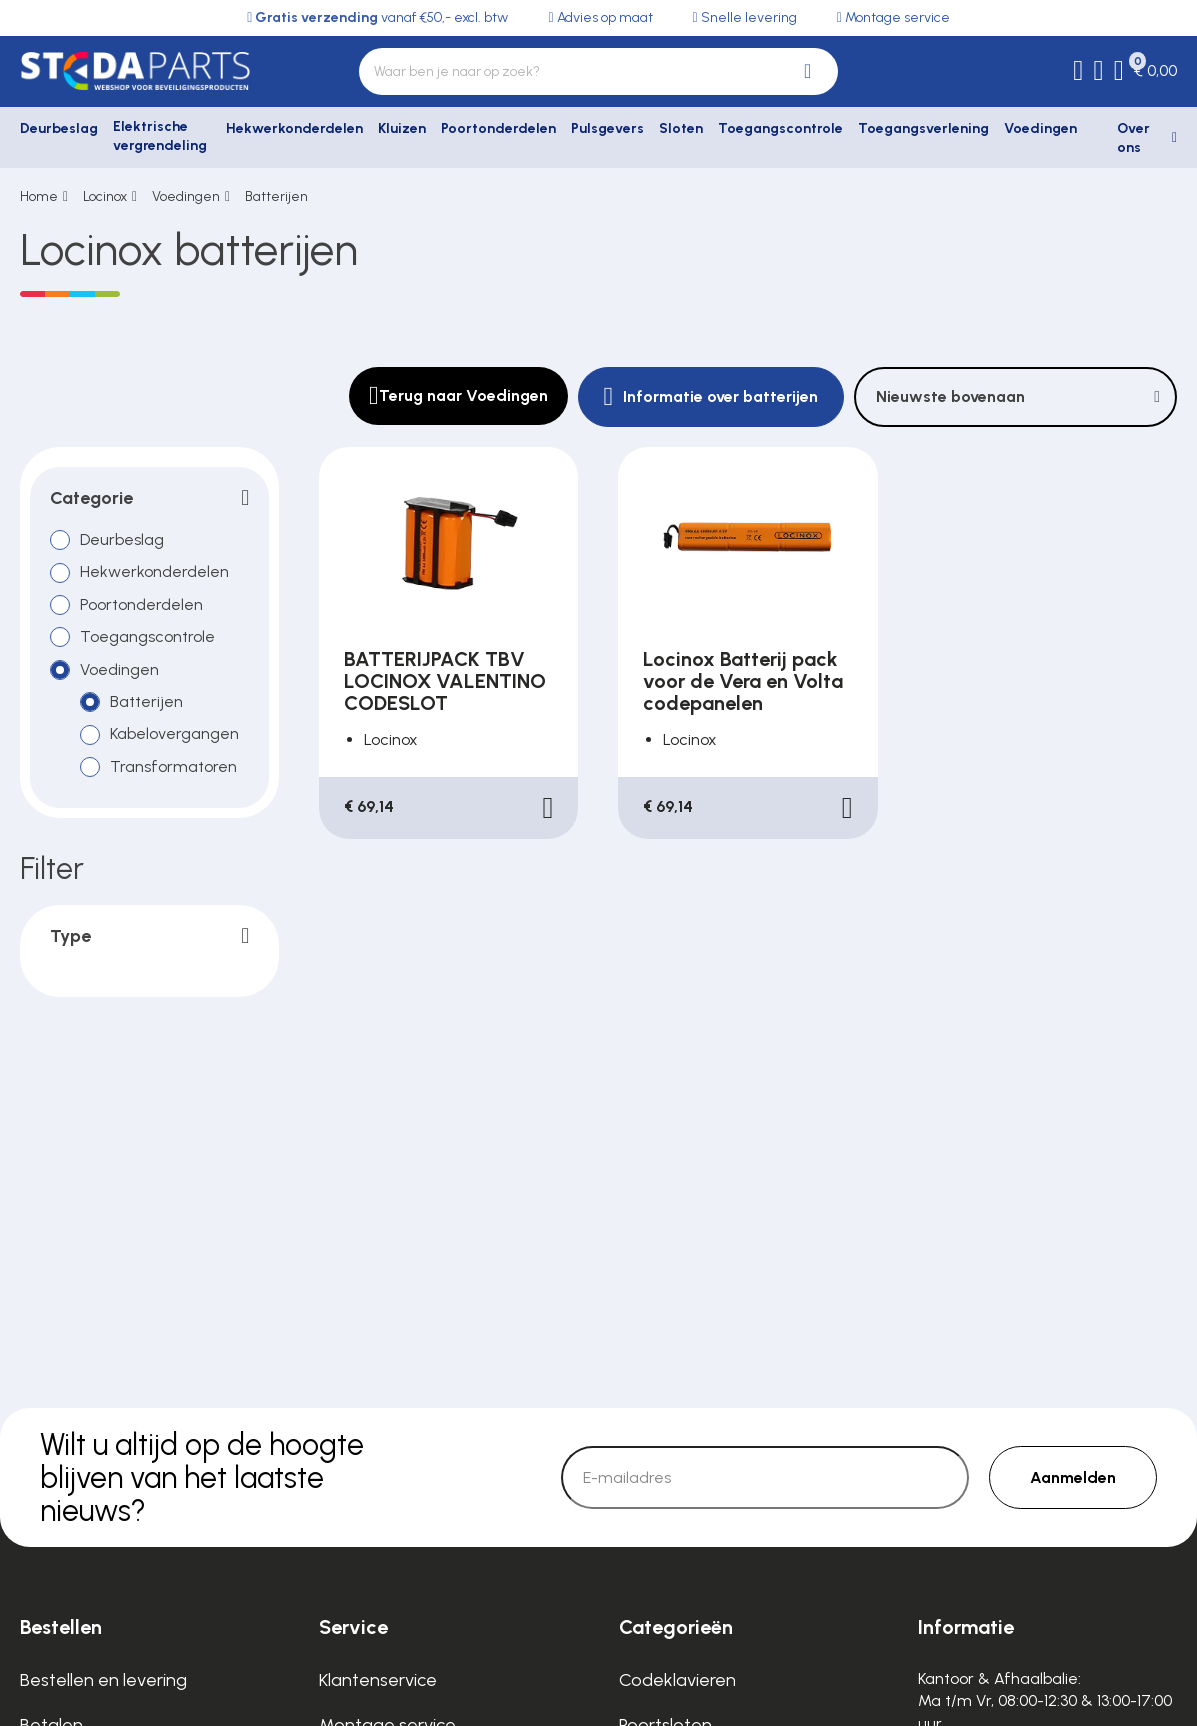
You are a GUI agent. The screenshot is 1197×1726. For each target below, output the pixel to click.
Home (39, 196)
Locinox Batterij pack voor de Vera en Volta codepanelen (743, 681)
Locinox (105, 196)
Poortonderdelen (498, 128)
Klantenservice (378, 1680)
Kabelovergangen (174, 733)
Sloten (681, 128)
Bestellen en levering (103, 1680)
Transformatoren (173, 766)
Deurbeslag (59, 128)
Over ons (1133, 138)
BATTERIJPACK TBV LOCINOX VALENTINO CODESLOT (445, 681)
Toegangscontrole (780, 128)
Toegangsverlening (923, 128)
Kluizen (402, 128)
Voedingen (1040, 128)
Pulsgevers (607, 128)
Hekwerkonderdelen (294, 128)
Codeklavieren (677, 1680)
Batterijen (276, 196)
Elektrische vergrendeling (160, 136)
